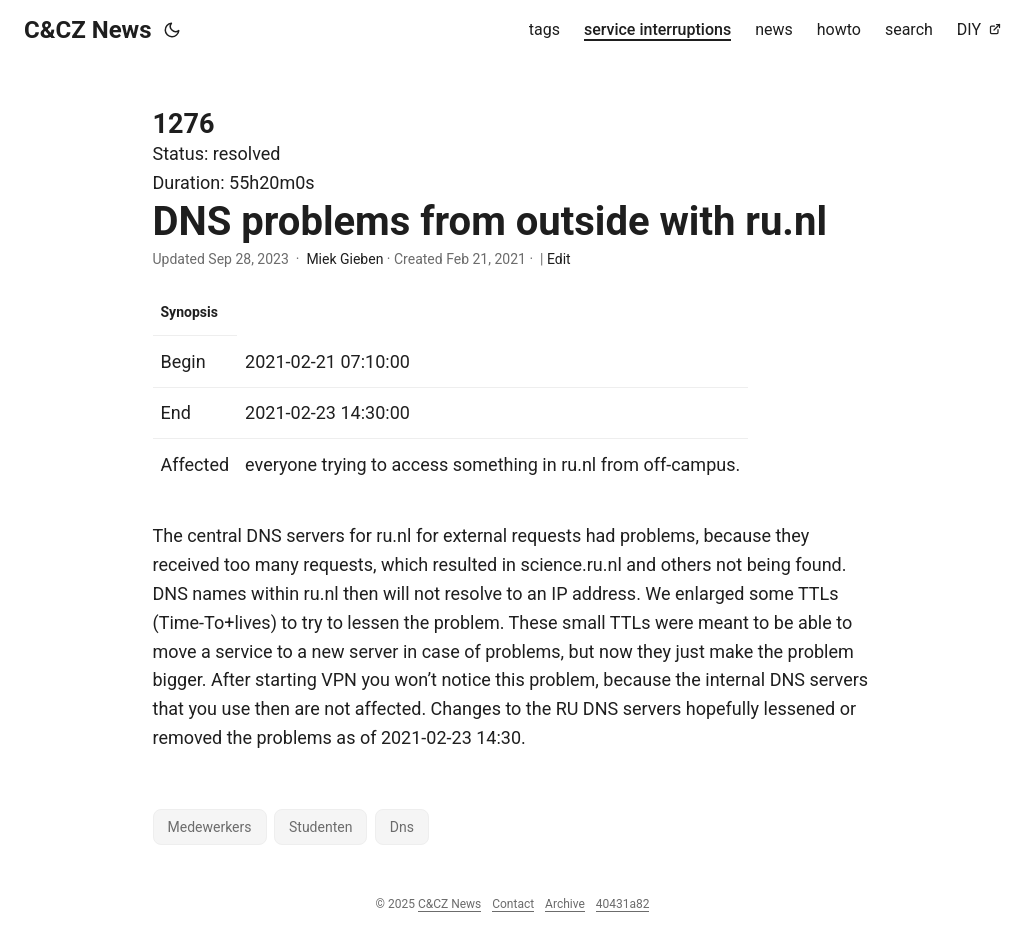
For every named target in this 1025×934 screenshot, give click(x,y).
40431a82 (623, 904)
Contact (513, 904)
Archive (565, 904)
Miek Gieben (344, 259)
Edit (559, 259)
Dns (402, 827)
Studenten (320, 827)
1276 (184, 124)
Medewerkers (210, 827)
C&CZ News (88, 30)
